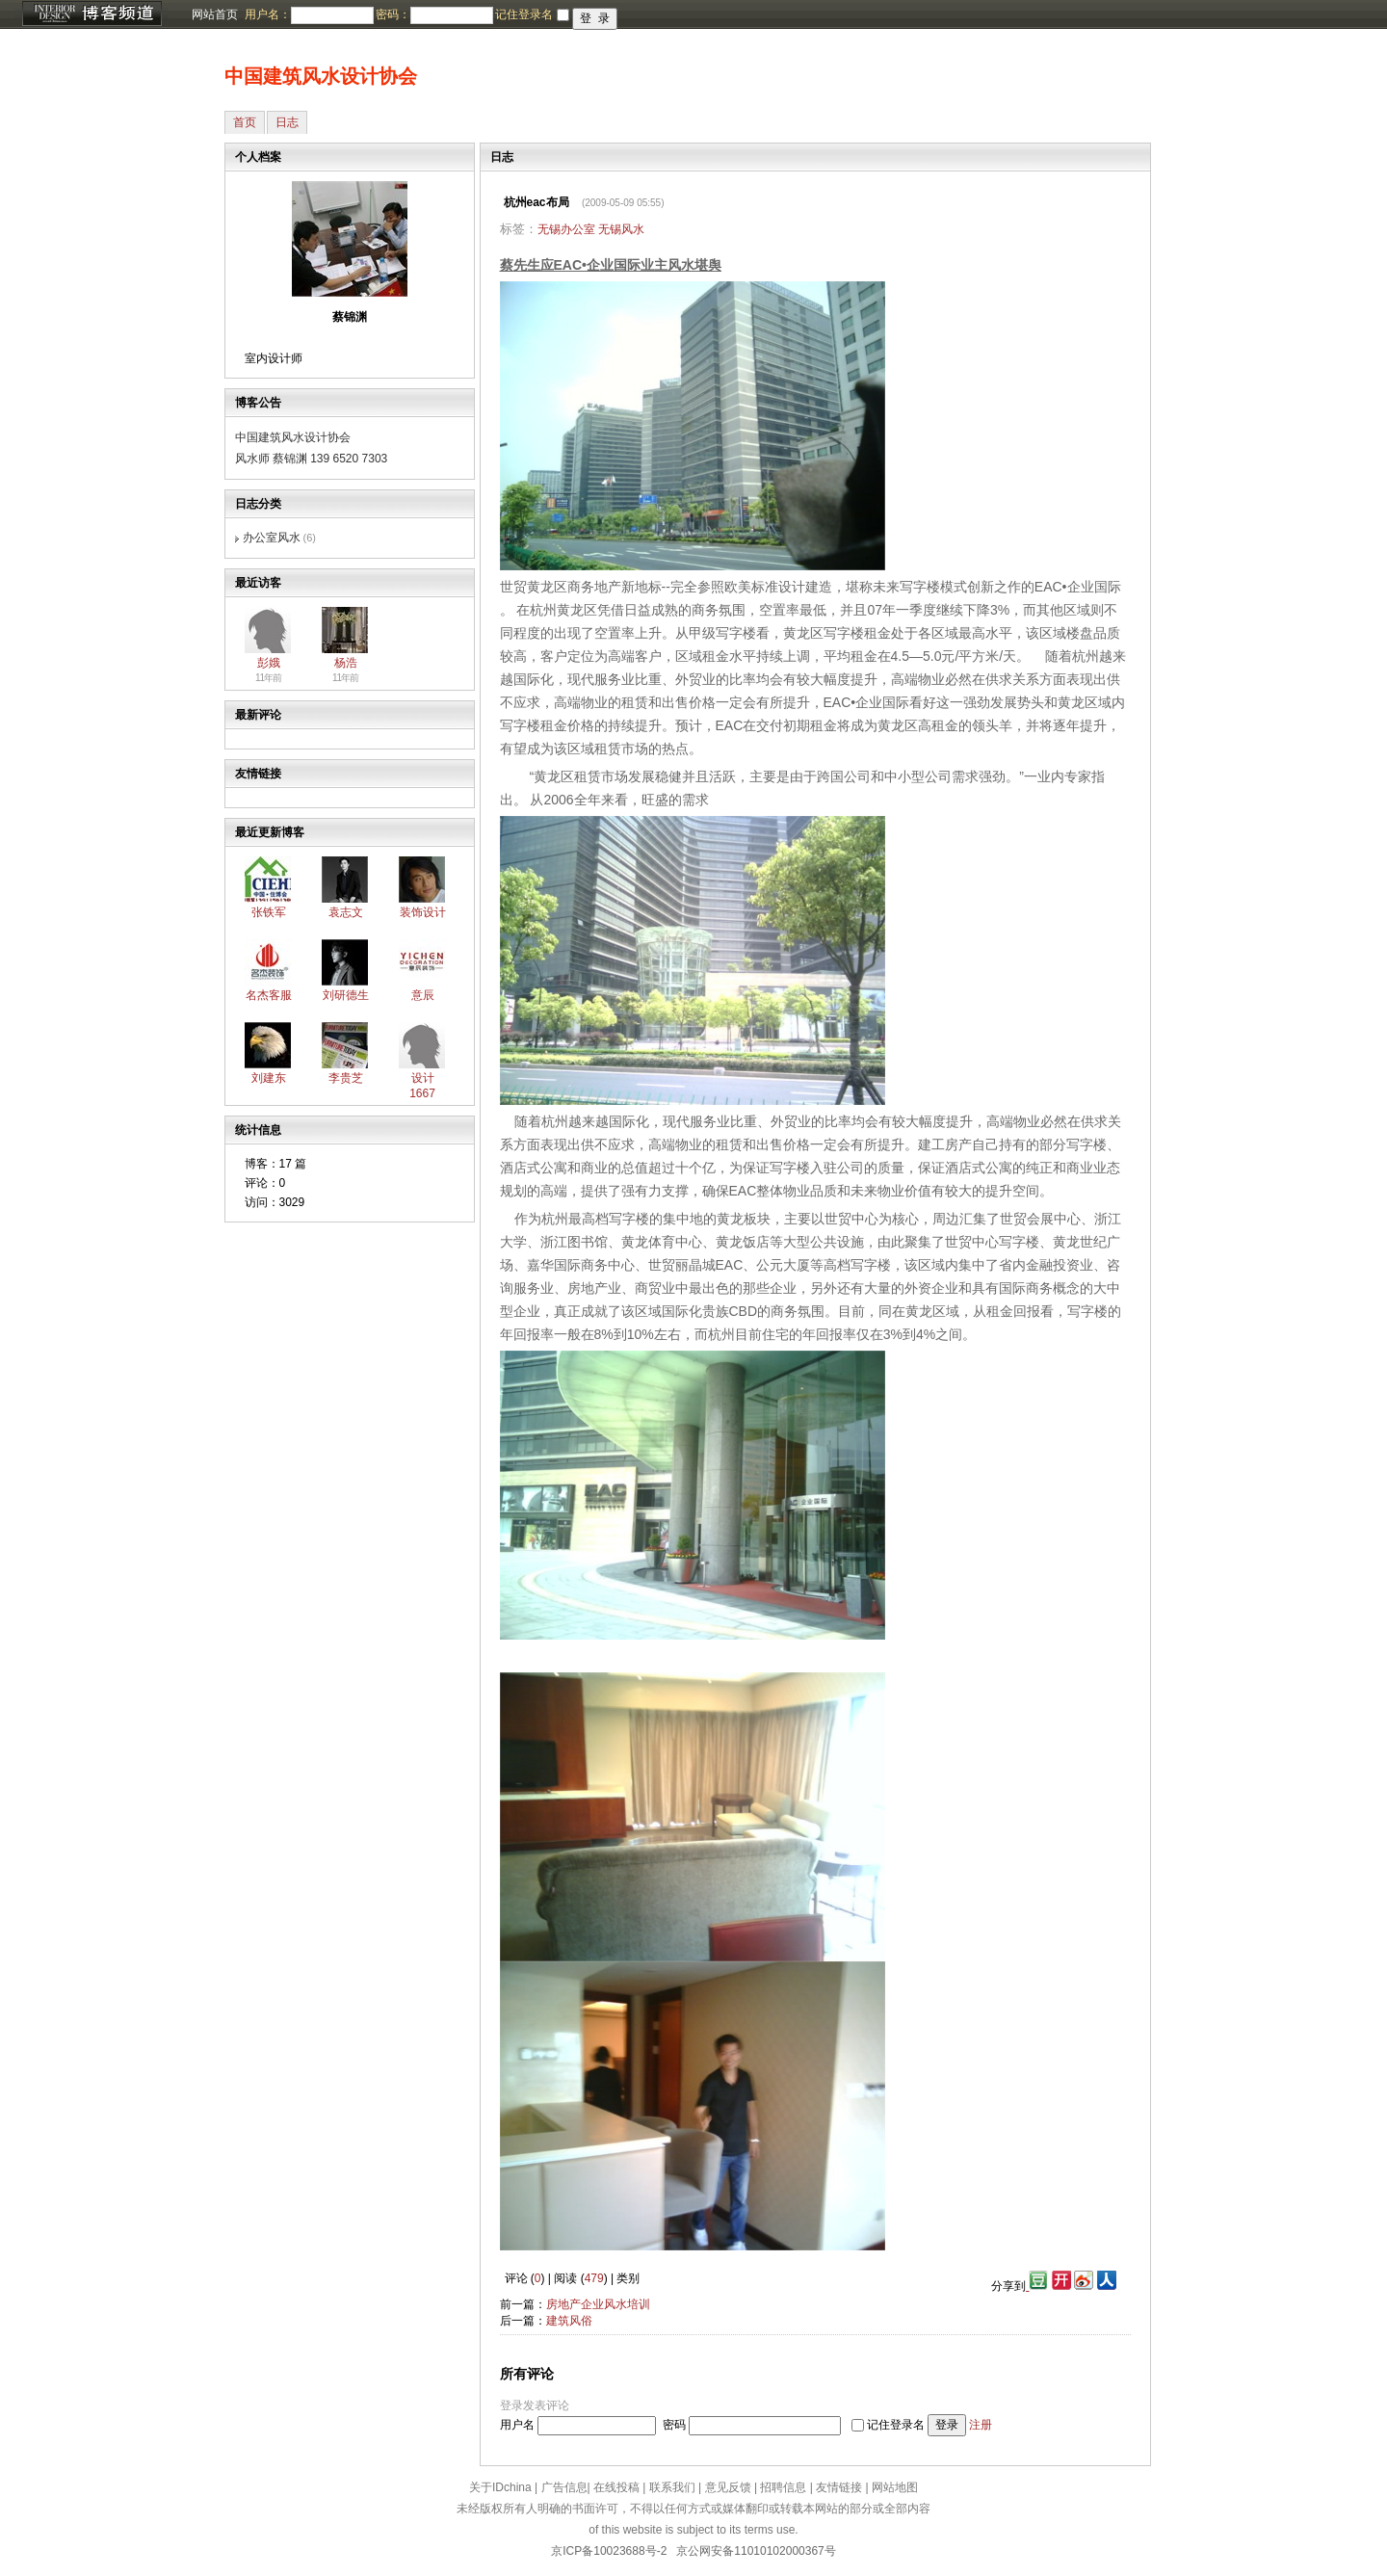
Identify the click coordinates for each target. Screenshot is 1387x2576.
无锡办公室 (566, 229)
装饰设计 (423, 912)
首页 (244, 122)
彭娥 (268, 663)
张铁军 (268, 912)
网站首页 (215, 14)
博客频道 (91, 14)
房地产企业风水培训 (598, 2304)
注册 (980, 2424)
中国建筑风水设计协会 (320, 76)
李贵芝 (345, 1078)
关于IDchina (500, 2487)
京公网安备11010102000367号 (755, 2551)
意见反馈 (728, 2487)
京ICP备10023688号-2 (609, 2551)
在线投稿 (616, 2487)
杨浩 (345, 663)
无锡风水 (621, 229)
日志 (287, 122)
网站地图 (895, 2487)
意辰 (422, 995)
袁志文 (345, 912)
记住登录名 (896, 2424)
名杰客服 (269, 995)
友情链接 (839, 2487)
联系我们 (672, 2487)
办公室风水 (272, 537)
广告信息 (564, 2487)
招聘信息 (783, 2487)
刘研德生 (346, 995)
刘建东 (268, 1078)
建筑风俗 (569, 2320)
